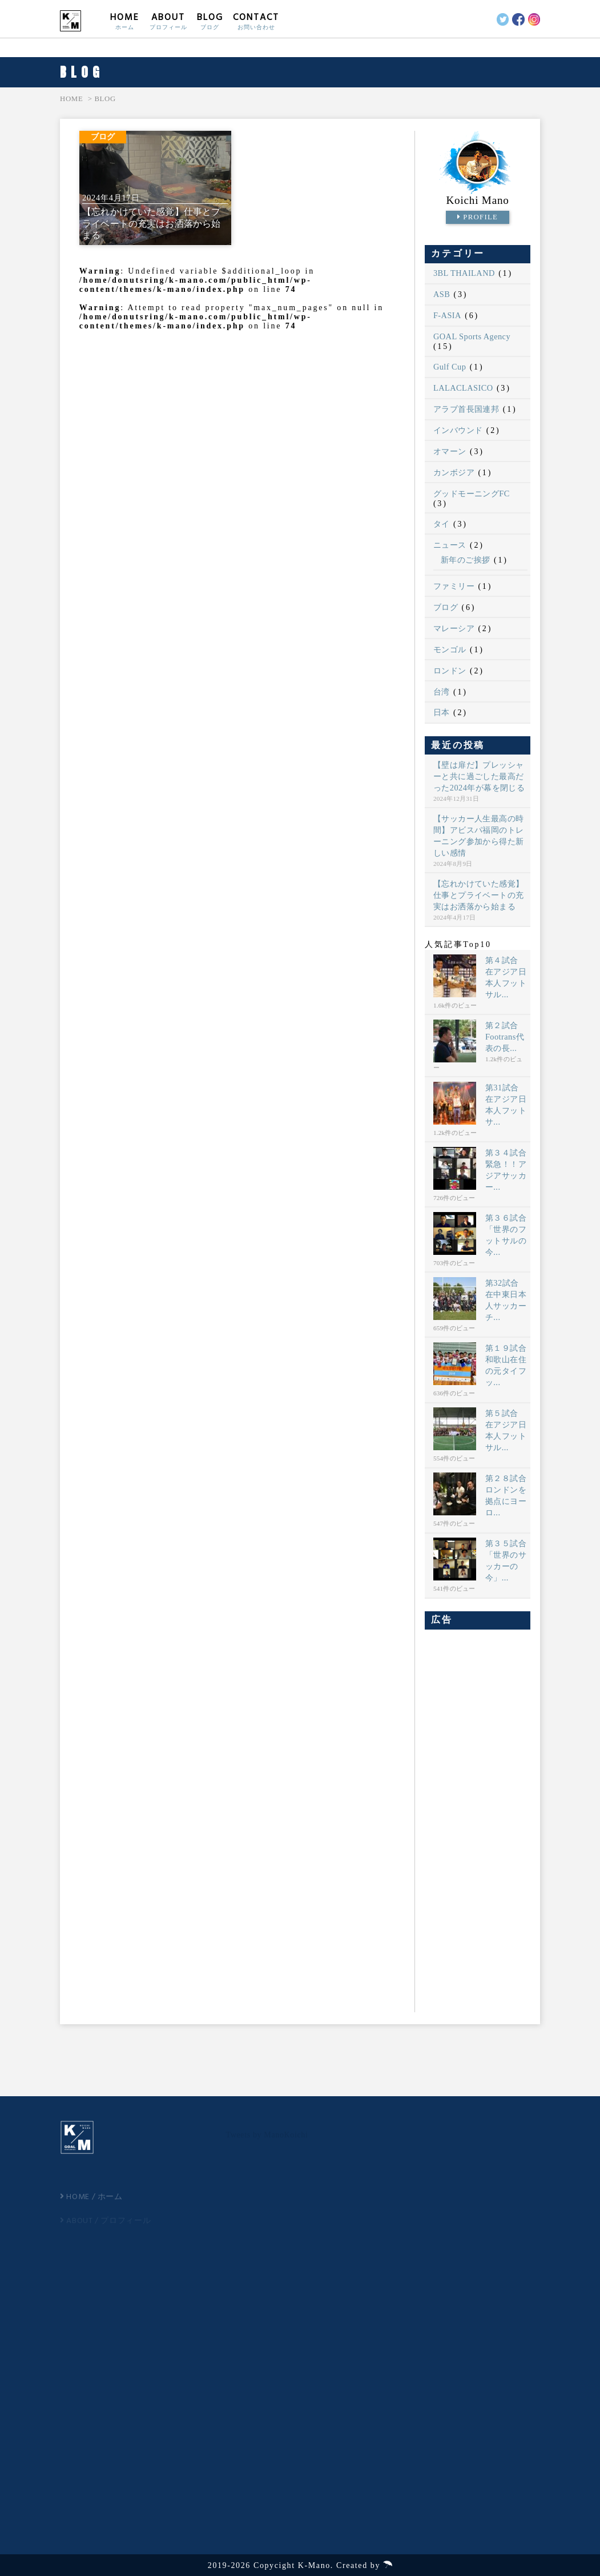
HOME (124, 21)
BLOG (210, 21)
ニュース (449, 544)
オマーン (449, 451)
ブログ (445, 607)
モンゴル (449, 649)
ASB (441, 294)
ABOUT (168, 21)
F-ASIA (447, 315)
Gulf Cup (449, 366)
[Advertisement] (477, 1819)
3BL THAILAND (464, 273)
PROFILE (477, 217)
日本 (441, 712)
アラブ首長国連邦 (466, 409)
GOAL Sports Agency (471, 336)
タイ (441, 523)
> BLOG (102, 99)
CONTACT (256, 21)
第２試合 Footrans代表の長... (504, 1037)
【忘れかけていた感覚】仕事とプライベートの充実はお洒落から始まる (478, 895)
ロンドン (449, 670)
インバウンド (458, 430)
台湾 (441, 691)
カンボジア (453, 472)
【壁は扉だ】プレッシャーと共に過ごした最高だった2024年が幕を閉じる (479, 776)
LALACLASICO (463, 387)
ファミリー (453, 586)
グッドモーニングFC (471, 493)
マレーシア (453, 628)
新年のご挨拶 (465, 559)
